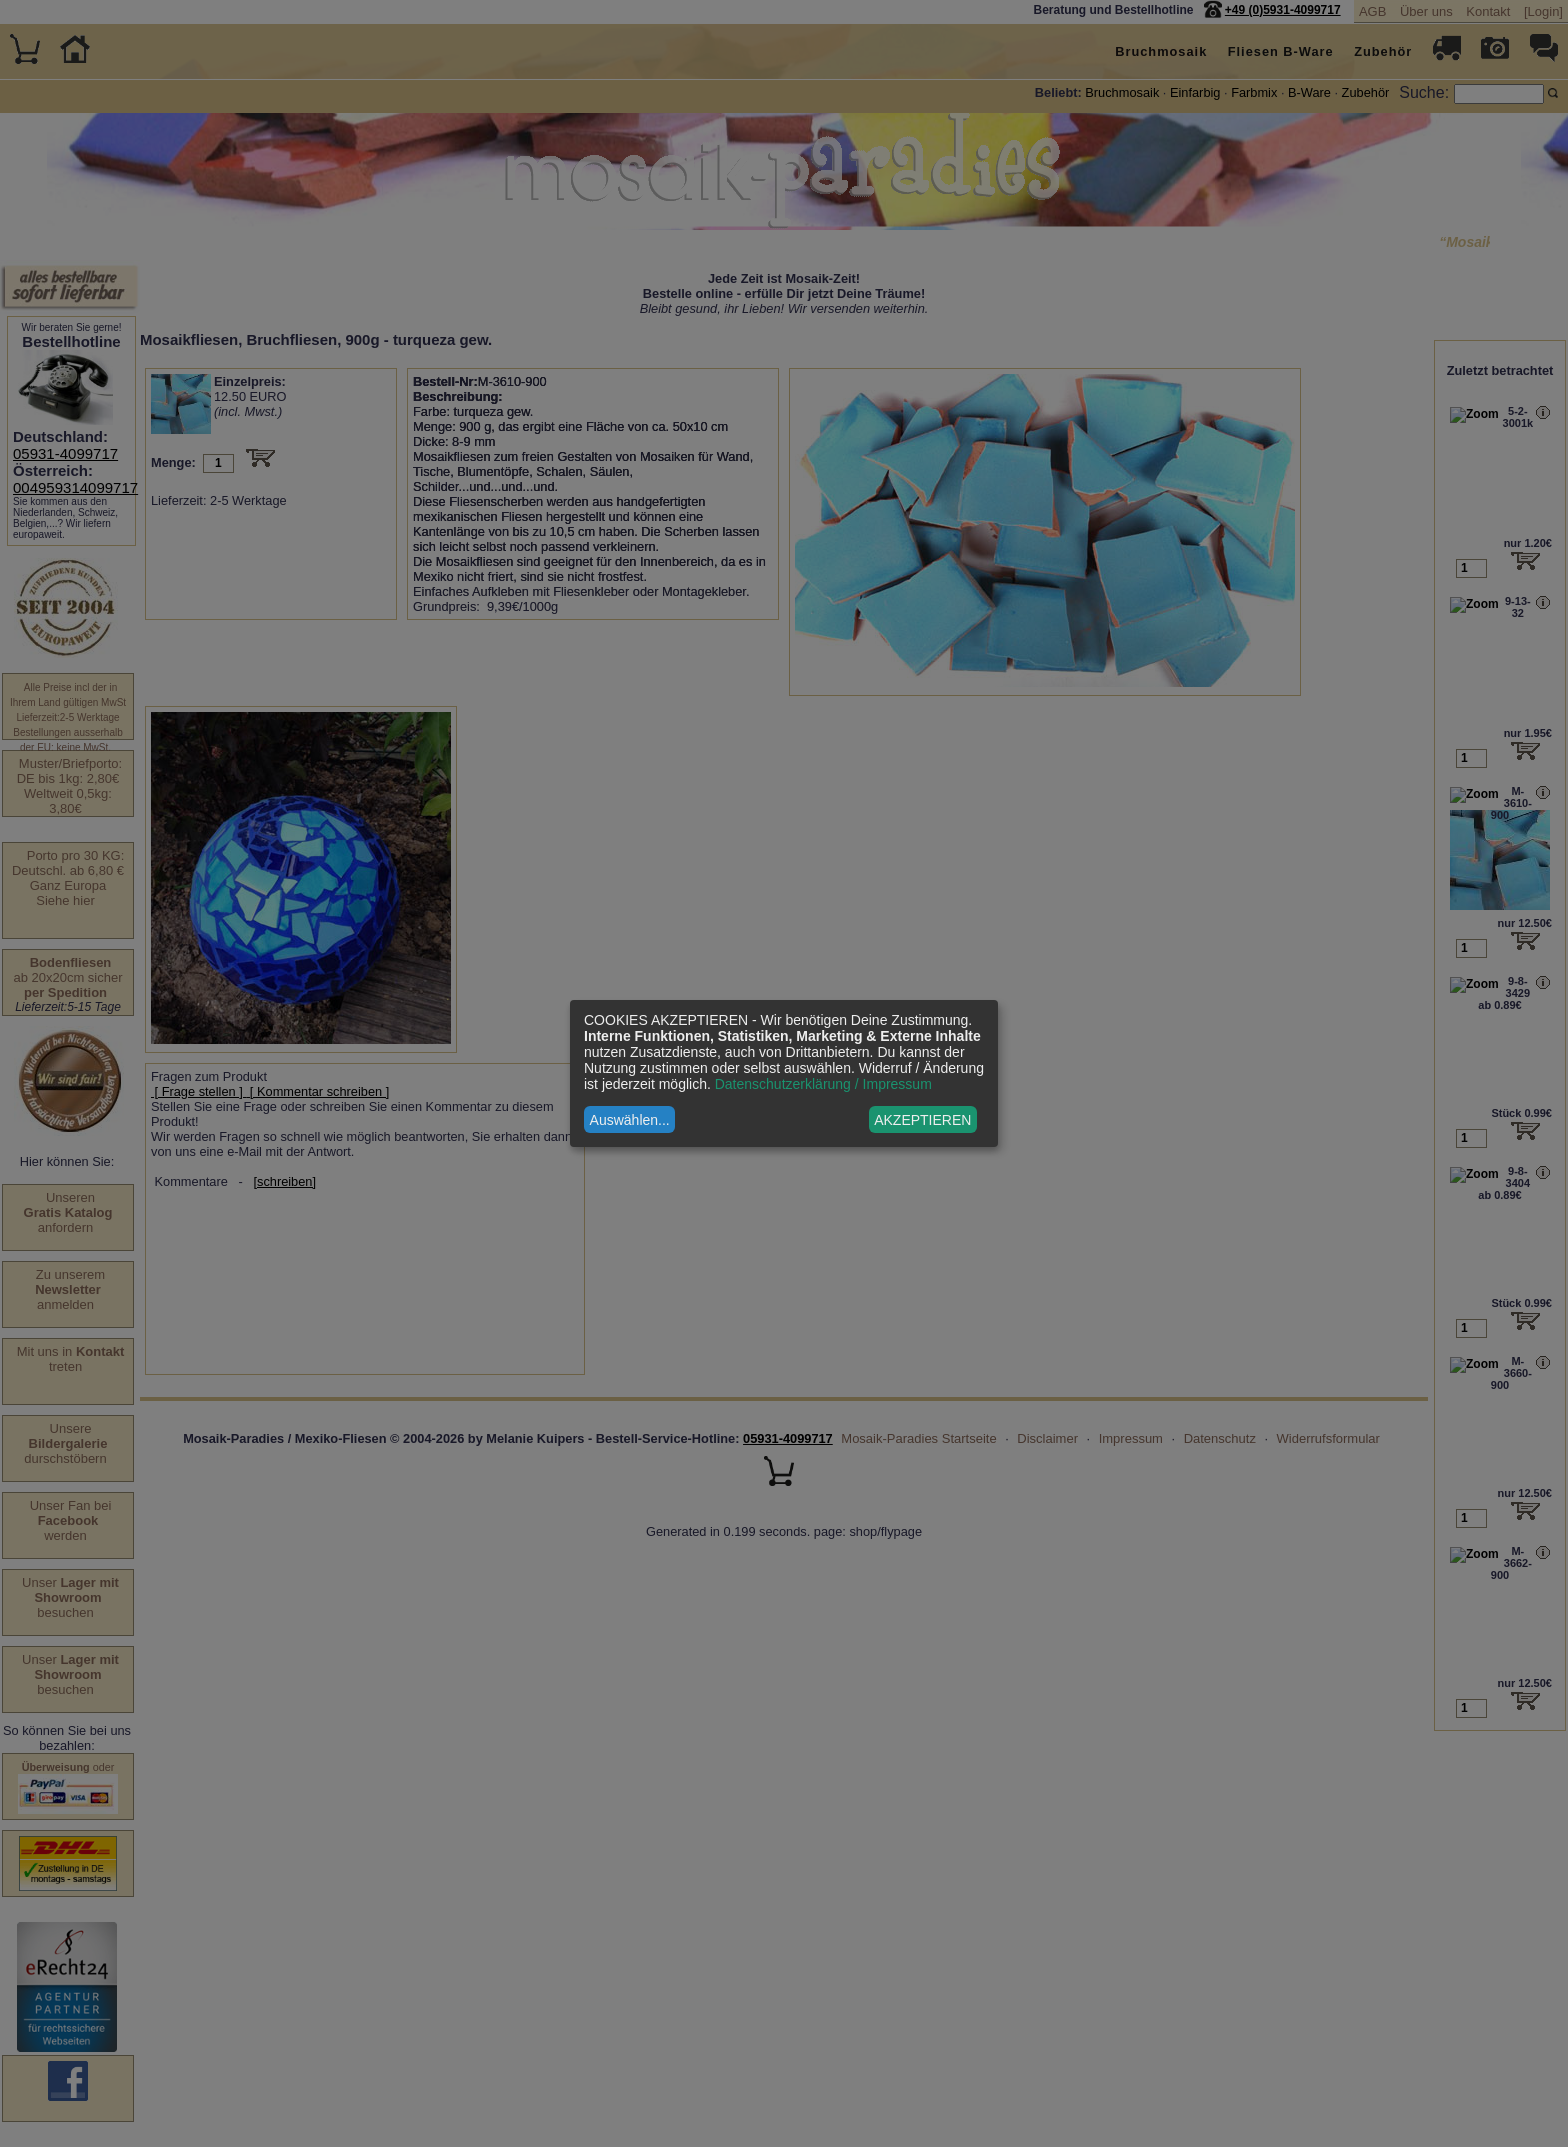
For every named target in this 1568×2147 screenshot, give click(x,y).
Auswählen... (630, 1120)
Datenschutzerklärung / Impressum (823, 1084)
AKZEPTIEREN (922, 1120)
